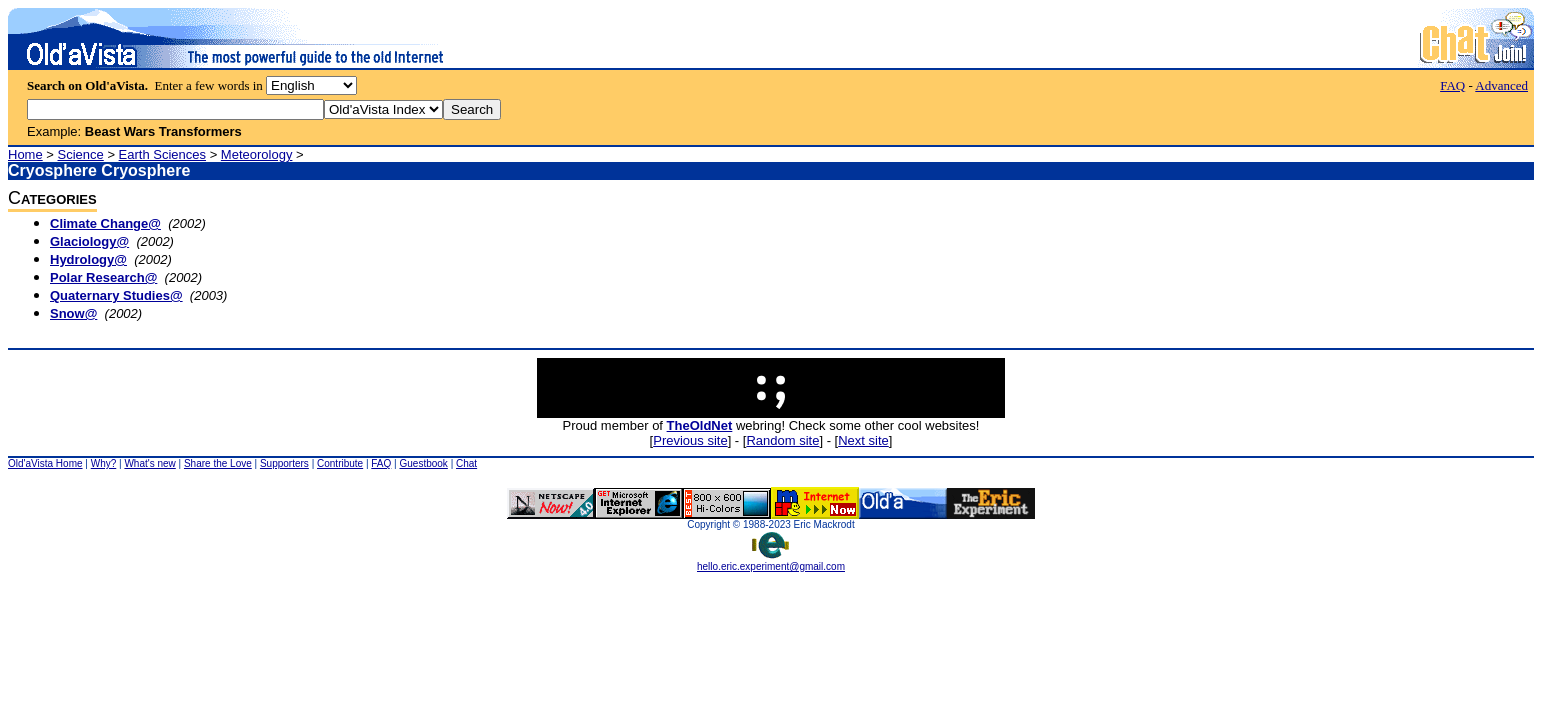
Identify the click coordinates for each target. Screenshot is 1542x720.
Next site (863, 440)
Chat (466, 463)
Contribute (340, 463)
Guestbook (423, 463)
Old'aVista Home (45, 463)
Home (25, 154)
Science (81, 154)
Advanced (1501, 85)
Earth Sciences (162, 154)
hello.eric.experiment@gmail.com (771, 562)
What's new (149, 463)
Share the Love (218, 463)
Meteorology (257, 154)
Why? (104, 463)
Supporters (284, 463)
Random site (782, 440)
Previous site (690, 440)
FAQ (1452, 85)
